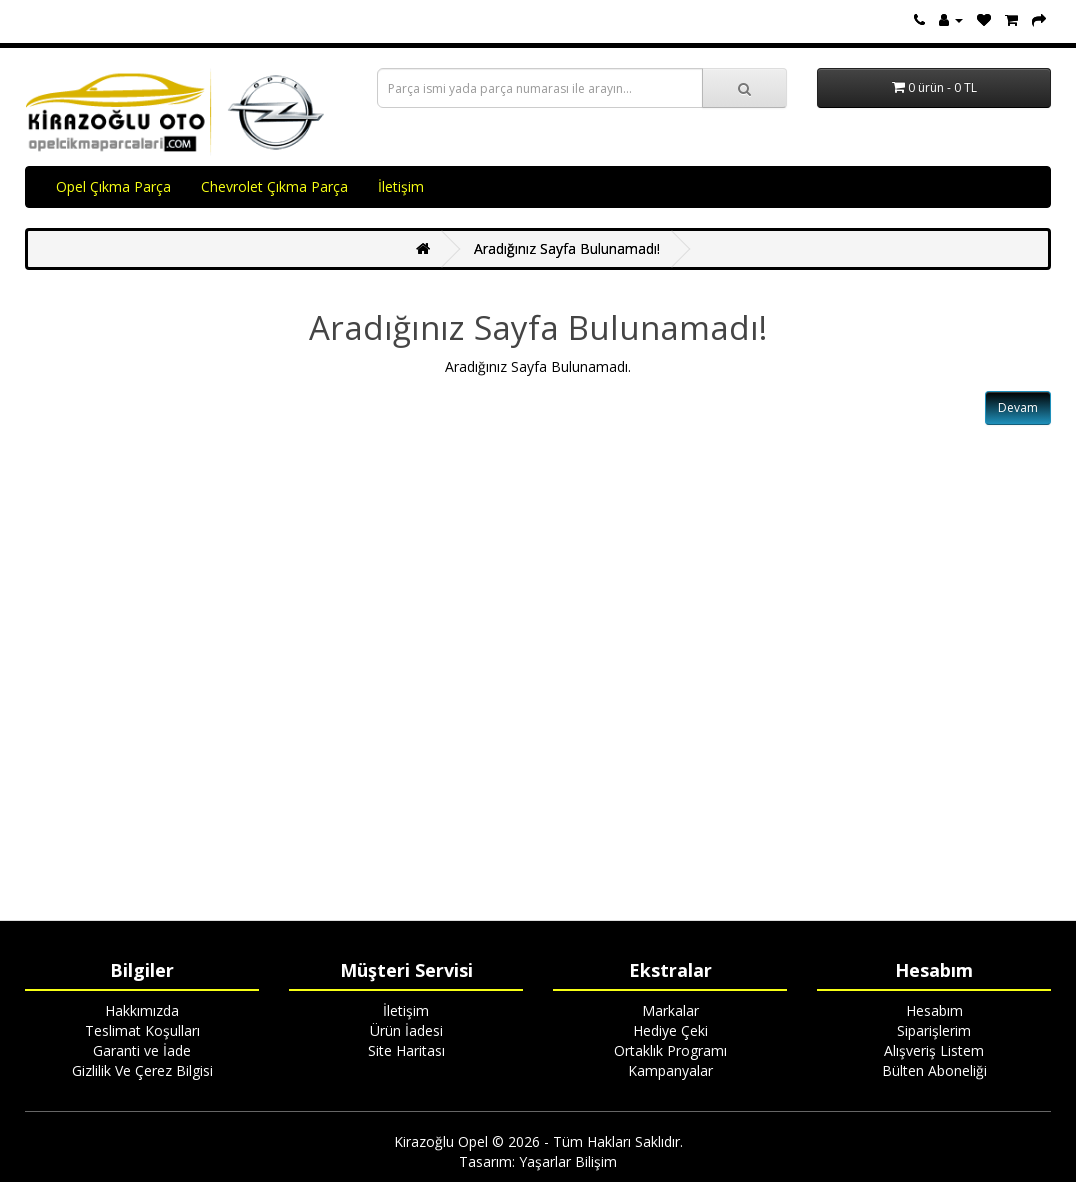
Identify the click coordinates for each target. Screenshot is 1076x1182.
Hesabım (934, 1010)
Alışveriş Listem (934, 1050)
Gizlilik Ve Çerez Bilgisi (142, 1070)
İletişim (401, 186)
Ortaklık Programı (670, 1050)
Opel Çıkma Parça (113, 186)
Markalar (670, 1010)
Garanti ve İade (142, 1050)
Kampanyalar (670, 1070)
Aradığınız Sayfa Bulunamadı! (567, 248)
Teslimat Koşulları (142, 1030)
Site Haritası (406, 1050)
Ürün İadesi (406, 1030)
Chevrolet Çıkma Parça (274, 186)
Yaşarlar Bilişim (568, 1161)
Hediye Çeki (670, 1030)
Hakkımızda (142, 1010)
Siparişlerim (934, 1030)
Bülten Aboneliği (934, 1070)
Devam (1018, 407)
